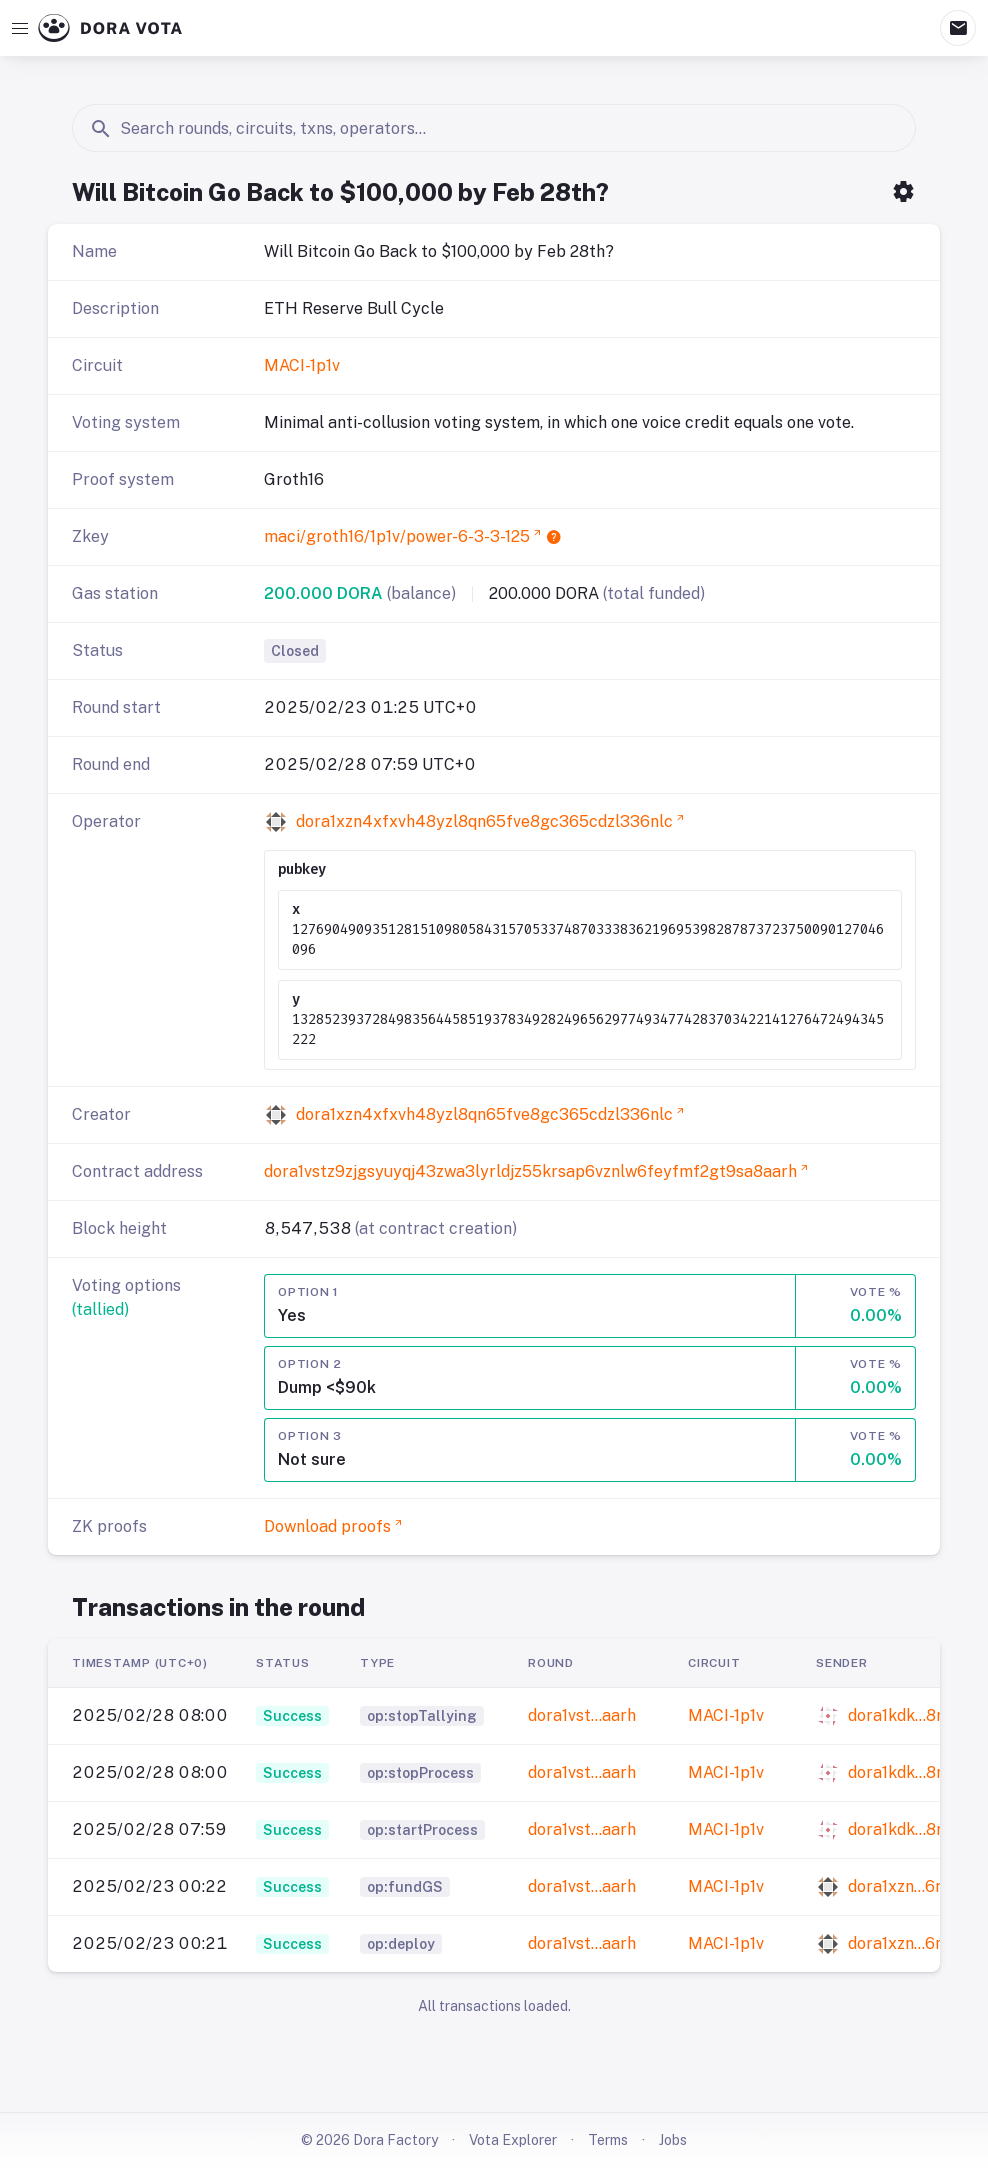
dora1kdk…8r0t (904, 1715)
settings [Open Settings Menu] (904, 192)
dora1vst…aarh (582, 1715)
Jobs (673, 2140)
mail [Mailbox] (958, 28)
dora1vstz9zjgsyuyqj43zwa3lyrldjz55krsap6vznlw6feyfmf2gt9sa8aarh (530, 1171)
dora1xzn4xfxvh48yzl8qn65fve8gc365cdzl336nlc (484, 821)
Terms (608, 2140)
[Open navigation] (20, 28)
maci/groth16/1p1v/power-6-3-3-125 (397, 536)
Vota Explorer (513, 2140)
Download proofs (327, 1526)
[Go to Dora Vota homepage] (110, 28)
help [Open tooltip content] (554, 537)
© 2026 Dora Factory (369, 2140)
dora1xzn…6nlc (903, 1886)
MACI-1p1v (302, 365)
